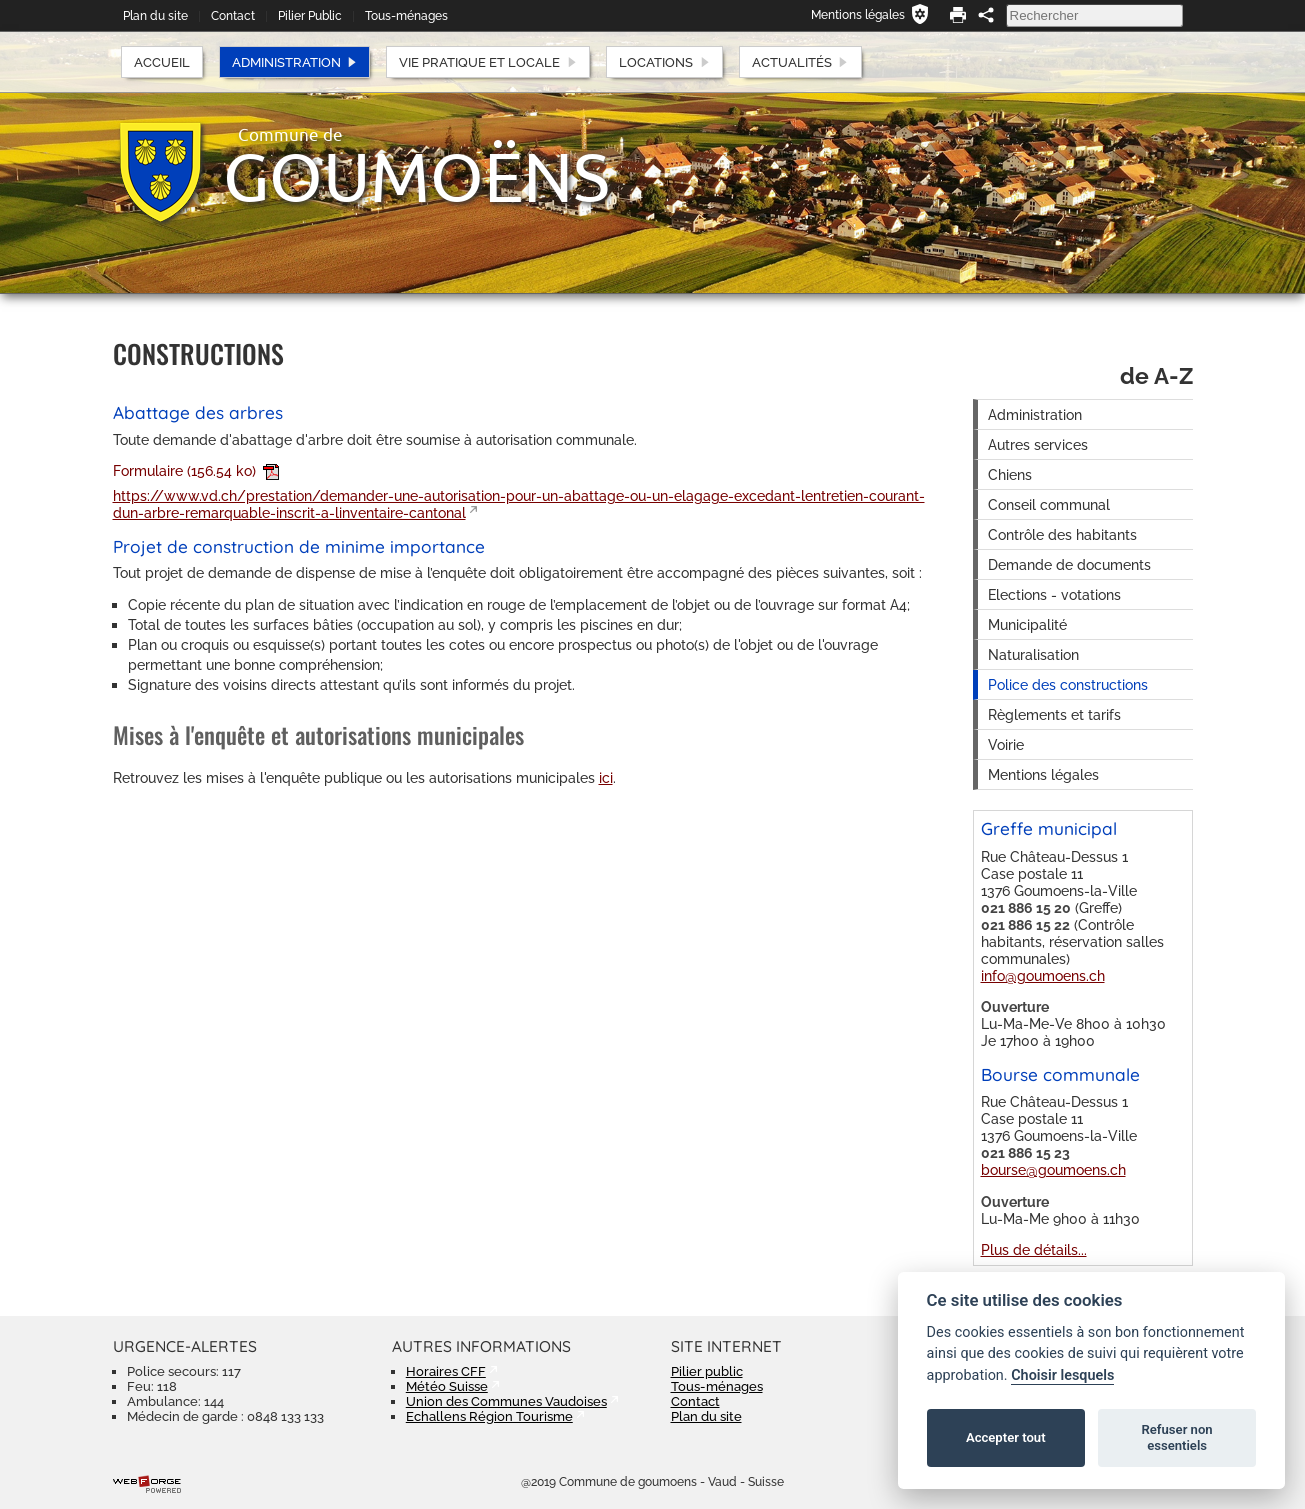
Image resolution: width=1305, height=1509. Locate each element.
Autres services (1038, 444)
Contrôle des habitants (1062, 534)
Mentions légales (858, 15)
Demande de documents (1069, 564)
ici (606, 777)
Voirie (1006, 744)
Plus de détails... (1034, 1249)
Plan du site (155, 16)
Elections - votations (1054, 594)
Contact (233, 16)
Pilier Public (310, 16)
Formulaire (196, 470)
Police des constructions (1068, 684)
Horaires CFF (446, 1371)
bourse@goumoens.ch (1053, 1169)
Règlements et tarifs (1054, 714)
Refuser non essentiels (1176, 1437)
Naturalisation (1033, 654)
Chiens (1010, 474)
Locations (664, 62)
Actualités (800, 62)
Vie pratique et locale (488, 62)
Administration (295, 62)
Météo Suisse (447, 1386)
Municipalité (1027, 624)
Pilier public (707, 1371)
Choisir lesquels (1062, 1375)
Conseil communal (1049, 504)
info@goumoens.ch (1043, 975)
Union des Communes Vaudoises (506, 1401)
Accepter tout (1006, 1437)
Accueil (162, 62)
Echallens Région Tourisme (489, 1416)
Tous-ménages (406, 16)
